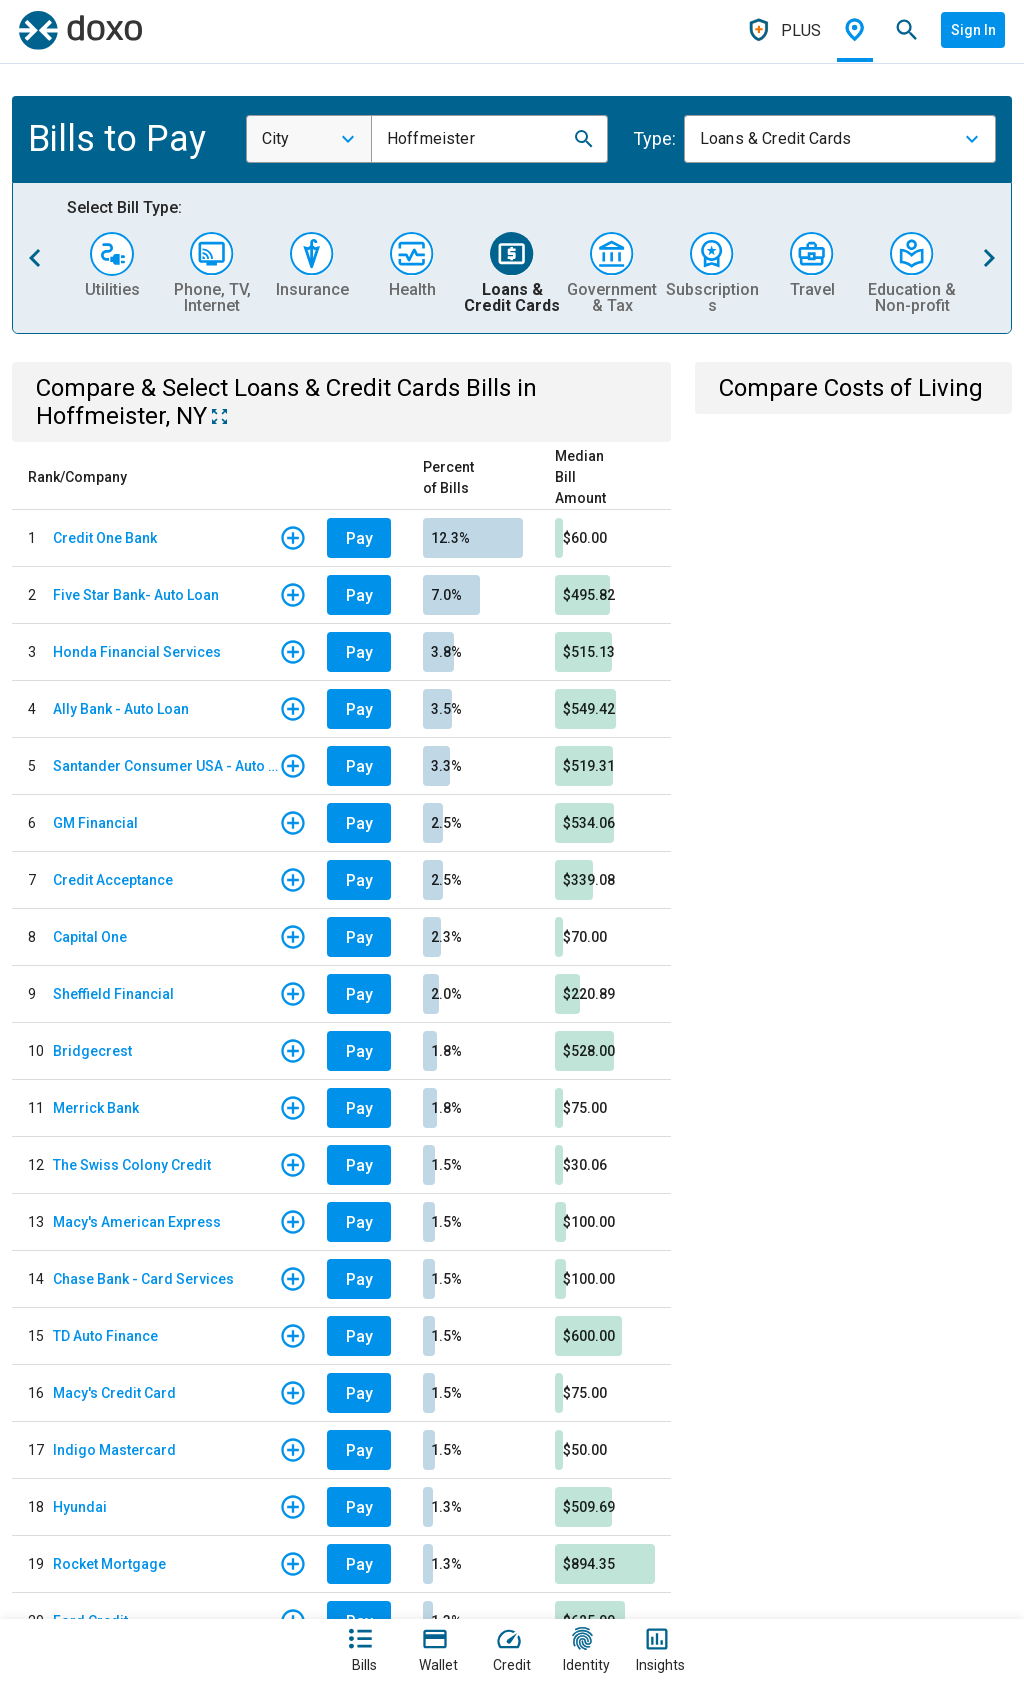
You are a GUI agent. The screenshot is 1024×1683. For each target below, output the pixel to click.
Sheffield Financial (113, 994)
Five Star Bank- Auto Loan (136, 595)
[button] (584, 139)
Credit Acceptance (113, 880)
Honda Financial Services (137, 652)
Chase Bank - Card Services (143, 1279)
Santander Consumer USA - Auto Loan (166, 766)
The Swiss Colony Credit (132, 1165)
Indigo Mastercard (114, 1450)
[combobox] (309, 139)
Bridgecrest (92, 1051)
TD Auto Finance (105, 1336)
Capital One (90, 937)
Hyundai (80, 1507)
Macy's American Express (137, 1222)
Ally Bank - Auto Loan (121, 709)
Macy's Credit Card (114, 1393)
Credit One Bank (105, 538)
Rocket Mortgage (109, 1564)
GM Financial (95, 823)
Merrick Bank (96, 1108)
